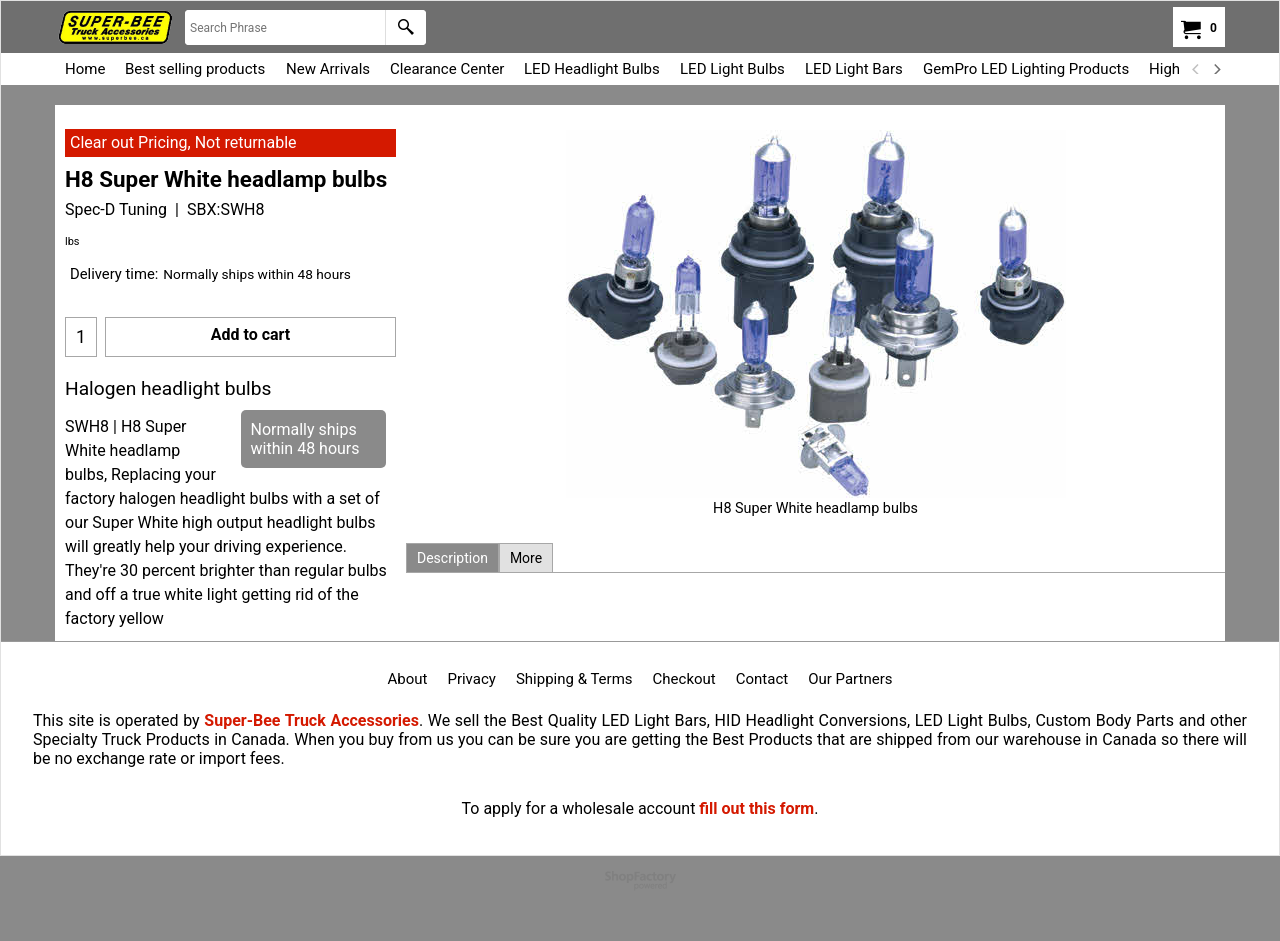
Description (452, 558)
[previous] (1196, 69)
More (526, 558)
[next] (1216, 69)
